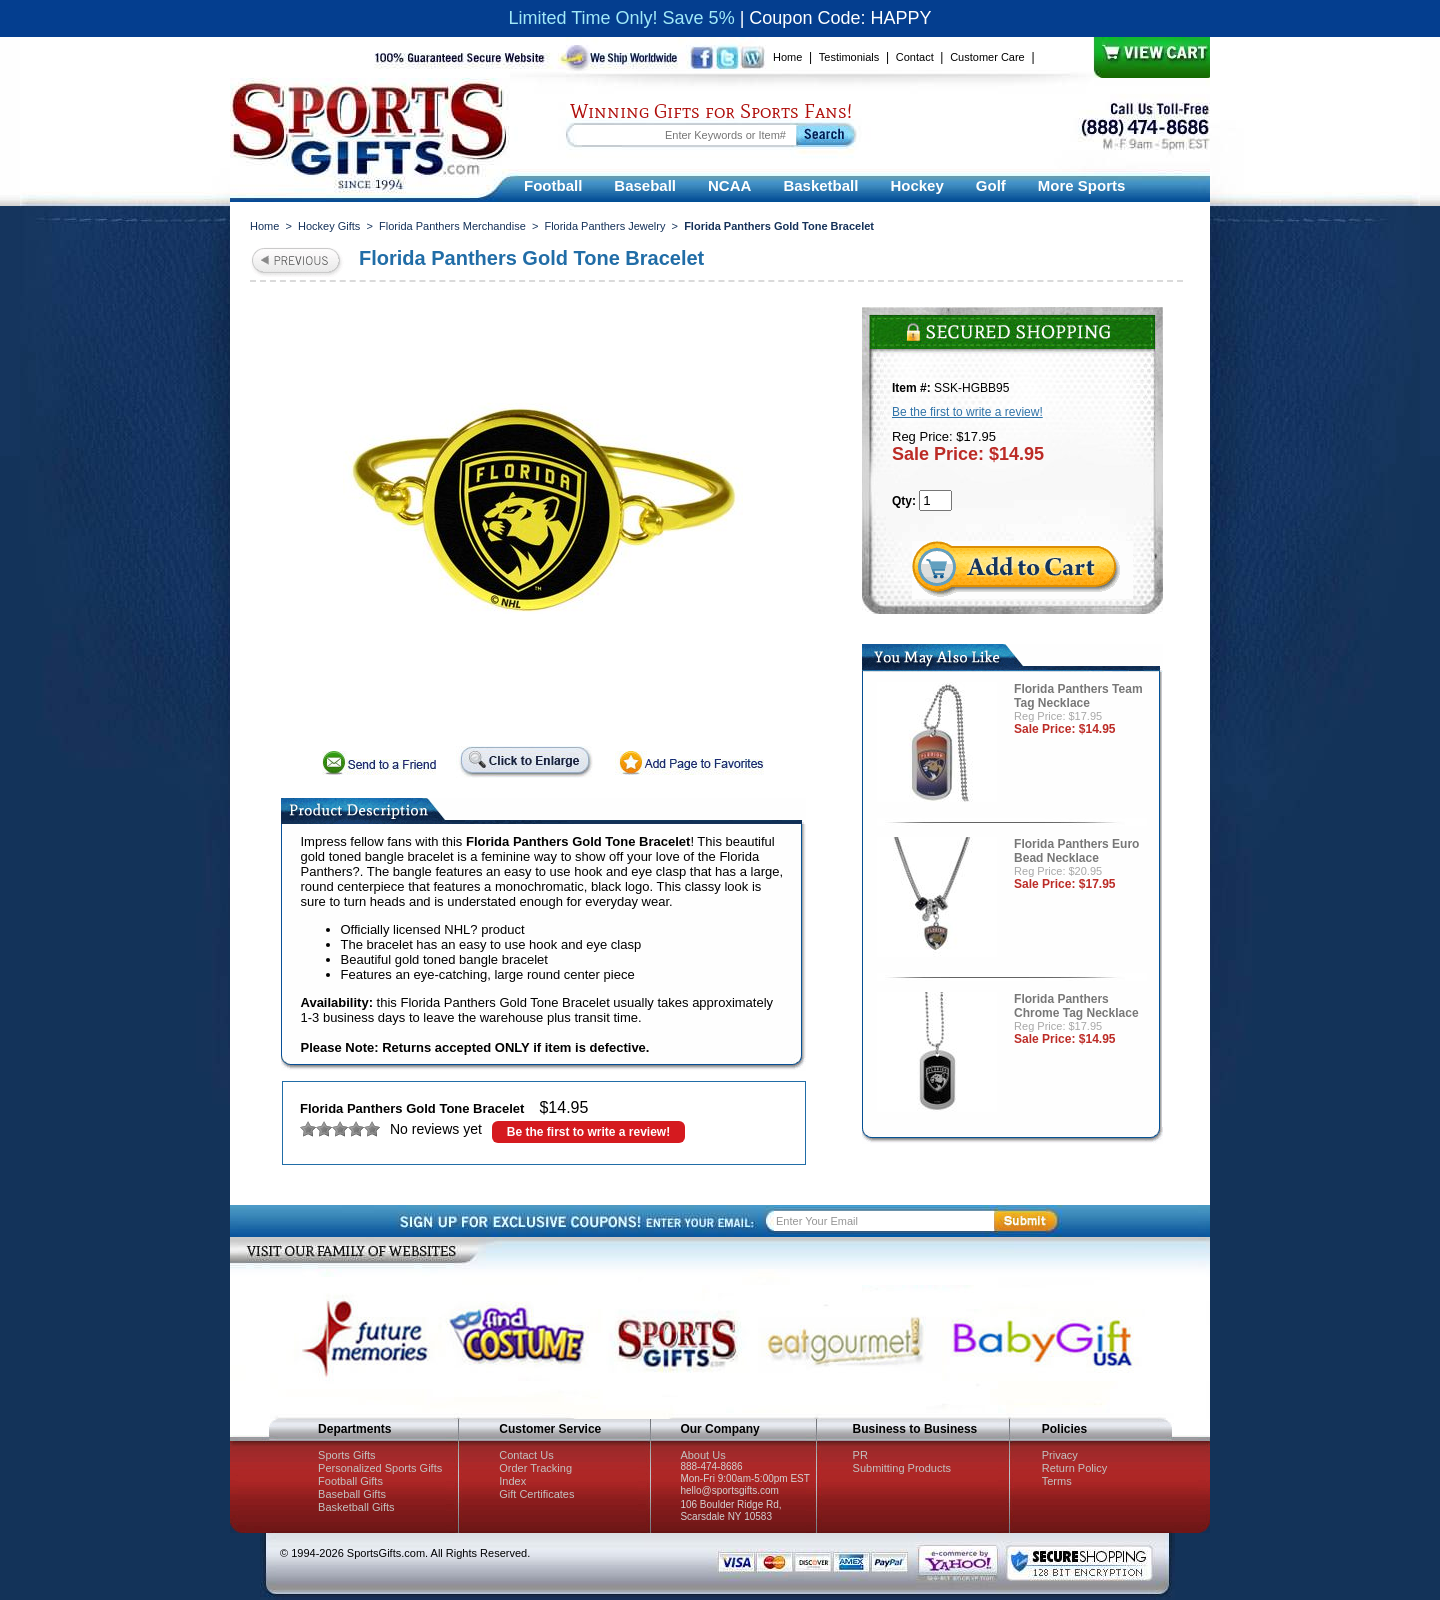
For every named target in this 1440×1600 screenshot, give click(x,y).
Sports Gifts (346, 1455)
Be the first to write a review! (588, 1132)
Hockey (916, 185)
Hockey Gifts (329, 226)
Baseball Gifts (352, 1494)
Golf (991, 185)
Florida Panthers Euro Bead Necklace (1076, 851)
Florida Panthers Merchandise (452, 226)
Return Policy (1074, 1468)
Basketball (820, 185)
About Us (702, 1455)
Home (787, 57)
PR (860, 1455)
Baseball (645, 185)
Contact (915, 57)
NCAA (729, 185)
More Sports (1082, 185)
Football (553, 185)
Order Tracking (535, 1468)
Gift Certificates (536, 1494)
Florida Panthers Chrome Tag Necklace (1076, 1006)
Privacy (1060, 1455)
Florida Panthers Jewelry (604, 226)
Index (512, 1481)
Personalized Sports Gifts (380, 1468)
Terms (1057, 1481)
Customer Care (987, 57)
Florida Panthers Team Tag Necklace (1078, 696)
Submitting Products (902, 1468)
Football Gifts (350, 1481)
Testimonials (849, 57)
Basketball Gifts (356, 1507)
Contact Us (526, 1455)
